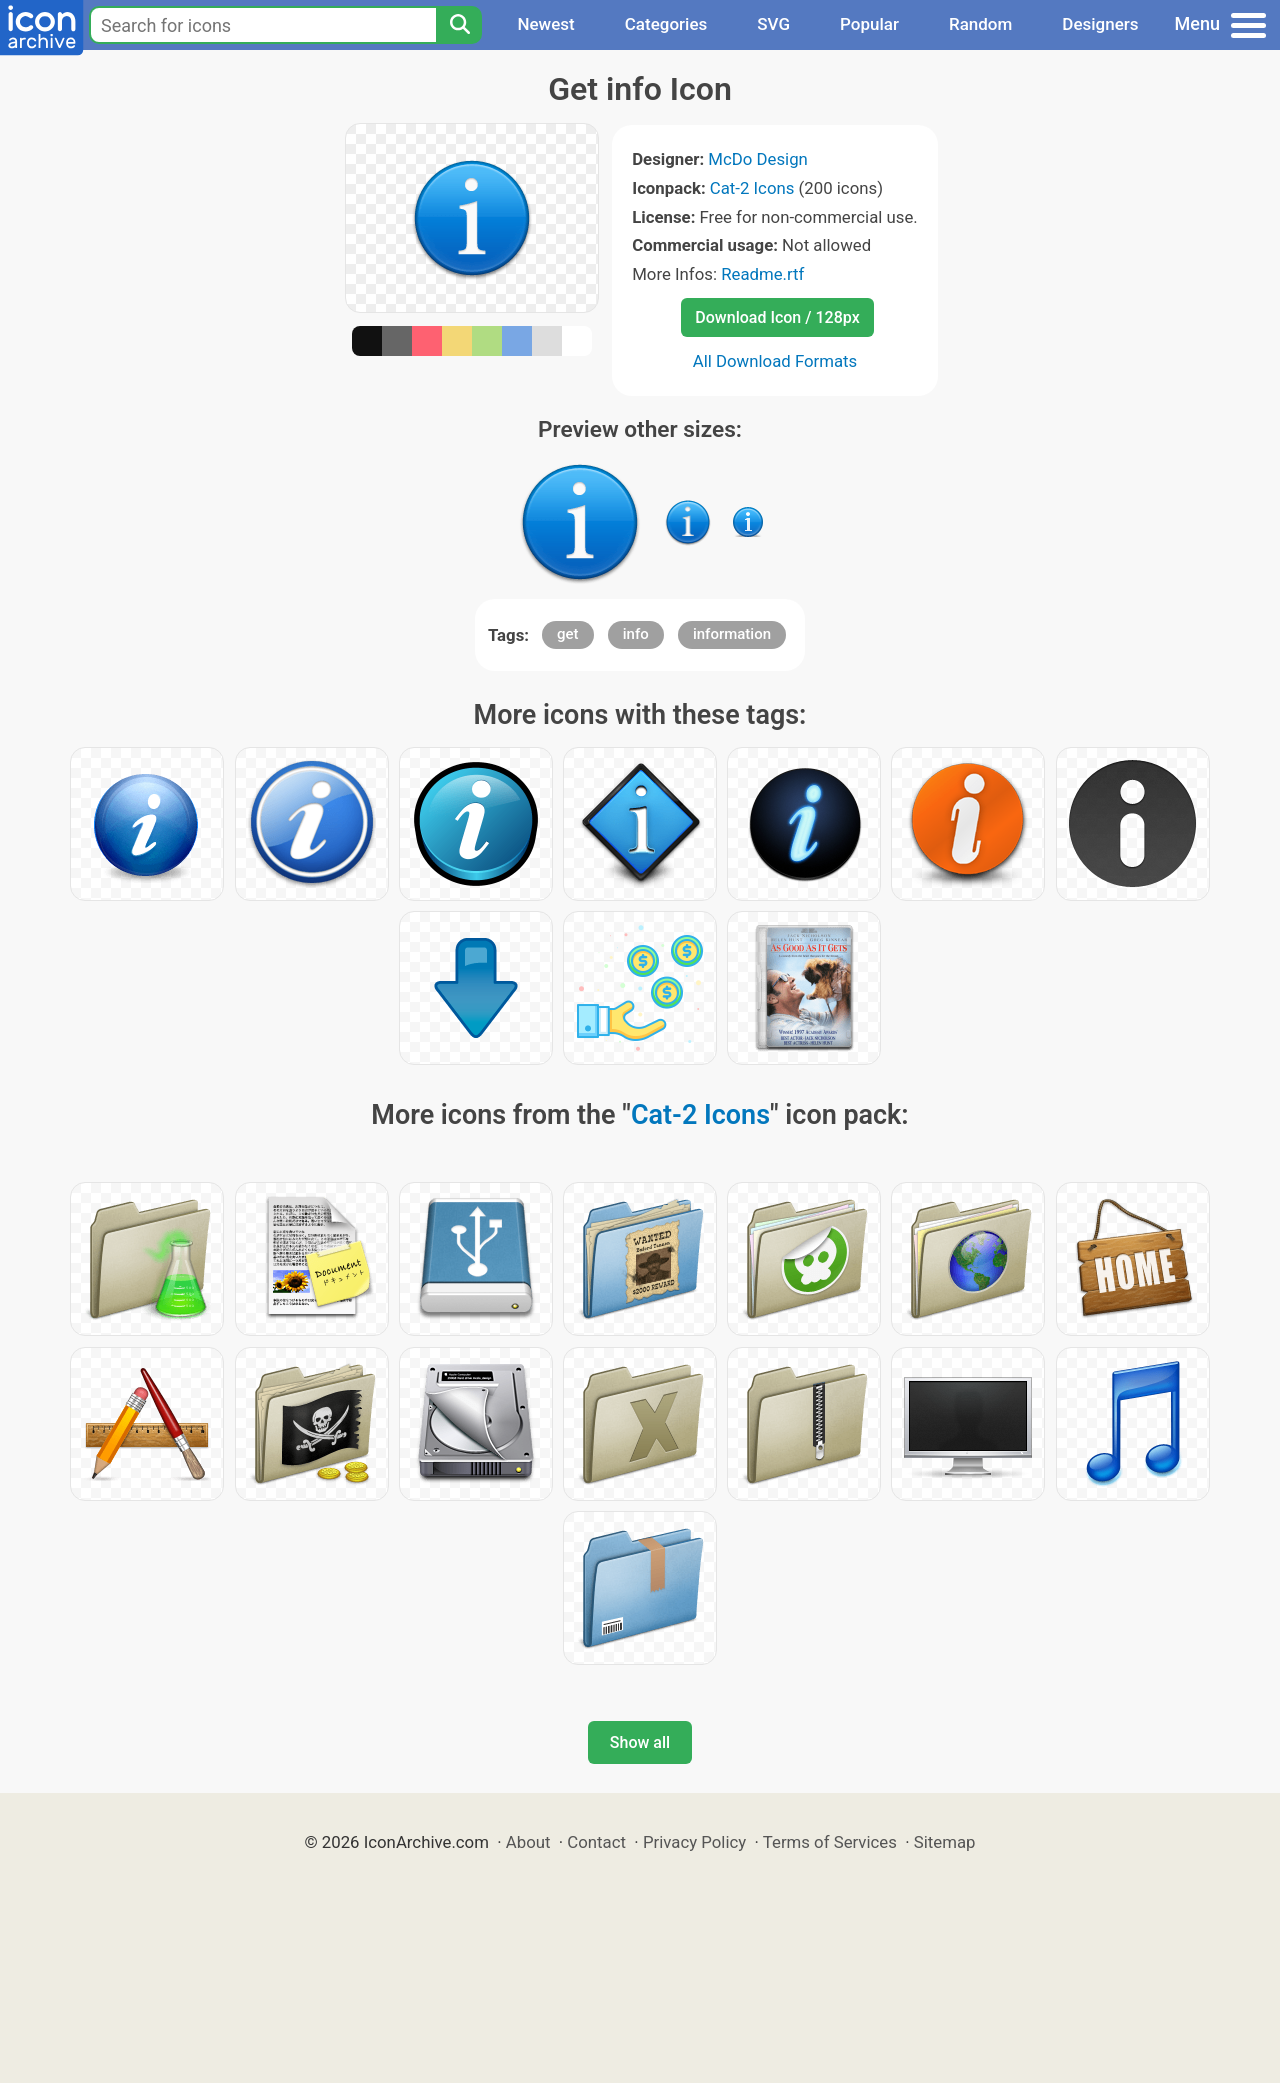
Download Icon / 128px (777, 317)
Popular (869, 24)
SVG (773, 24)
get (568, 634)
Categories (666, 24)
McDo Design (758, 159)
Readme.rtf (762, 274)
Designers (1100, 24)
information (732, 634)
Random (980, 24)
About (528, 1842)
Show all (640, 1742)
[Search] (459, 25)
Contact (596, 1842)
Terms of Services (830, 1842)
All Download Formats (775, 361)
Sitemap (945, 1842)
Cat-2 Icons (752, 188)
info (636, 634)
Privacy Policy (694, 1842)
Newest (545, 24)
